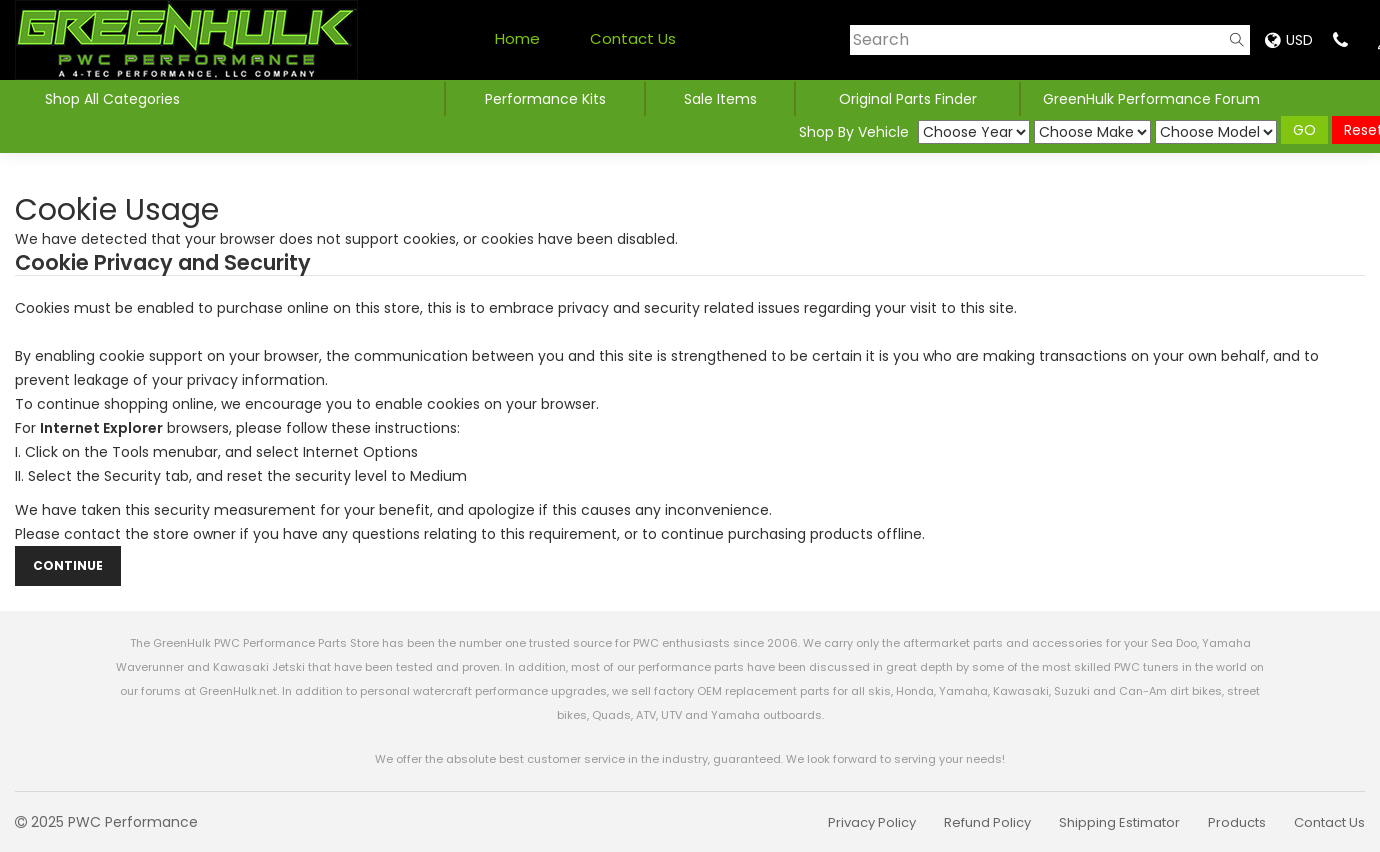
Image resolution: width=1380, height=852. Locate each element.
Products (1237, 822)
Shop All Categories (114, 99)
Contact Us (633, 38)
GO (1304, 130)
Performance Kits (545, 99)
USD (1289, 40)
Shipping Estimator (1119, 822)
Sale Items (720, 99)
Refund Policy (987, 822)
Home (517, 38)
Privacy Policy (872, 822)
